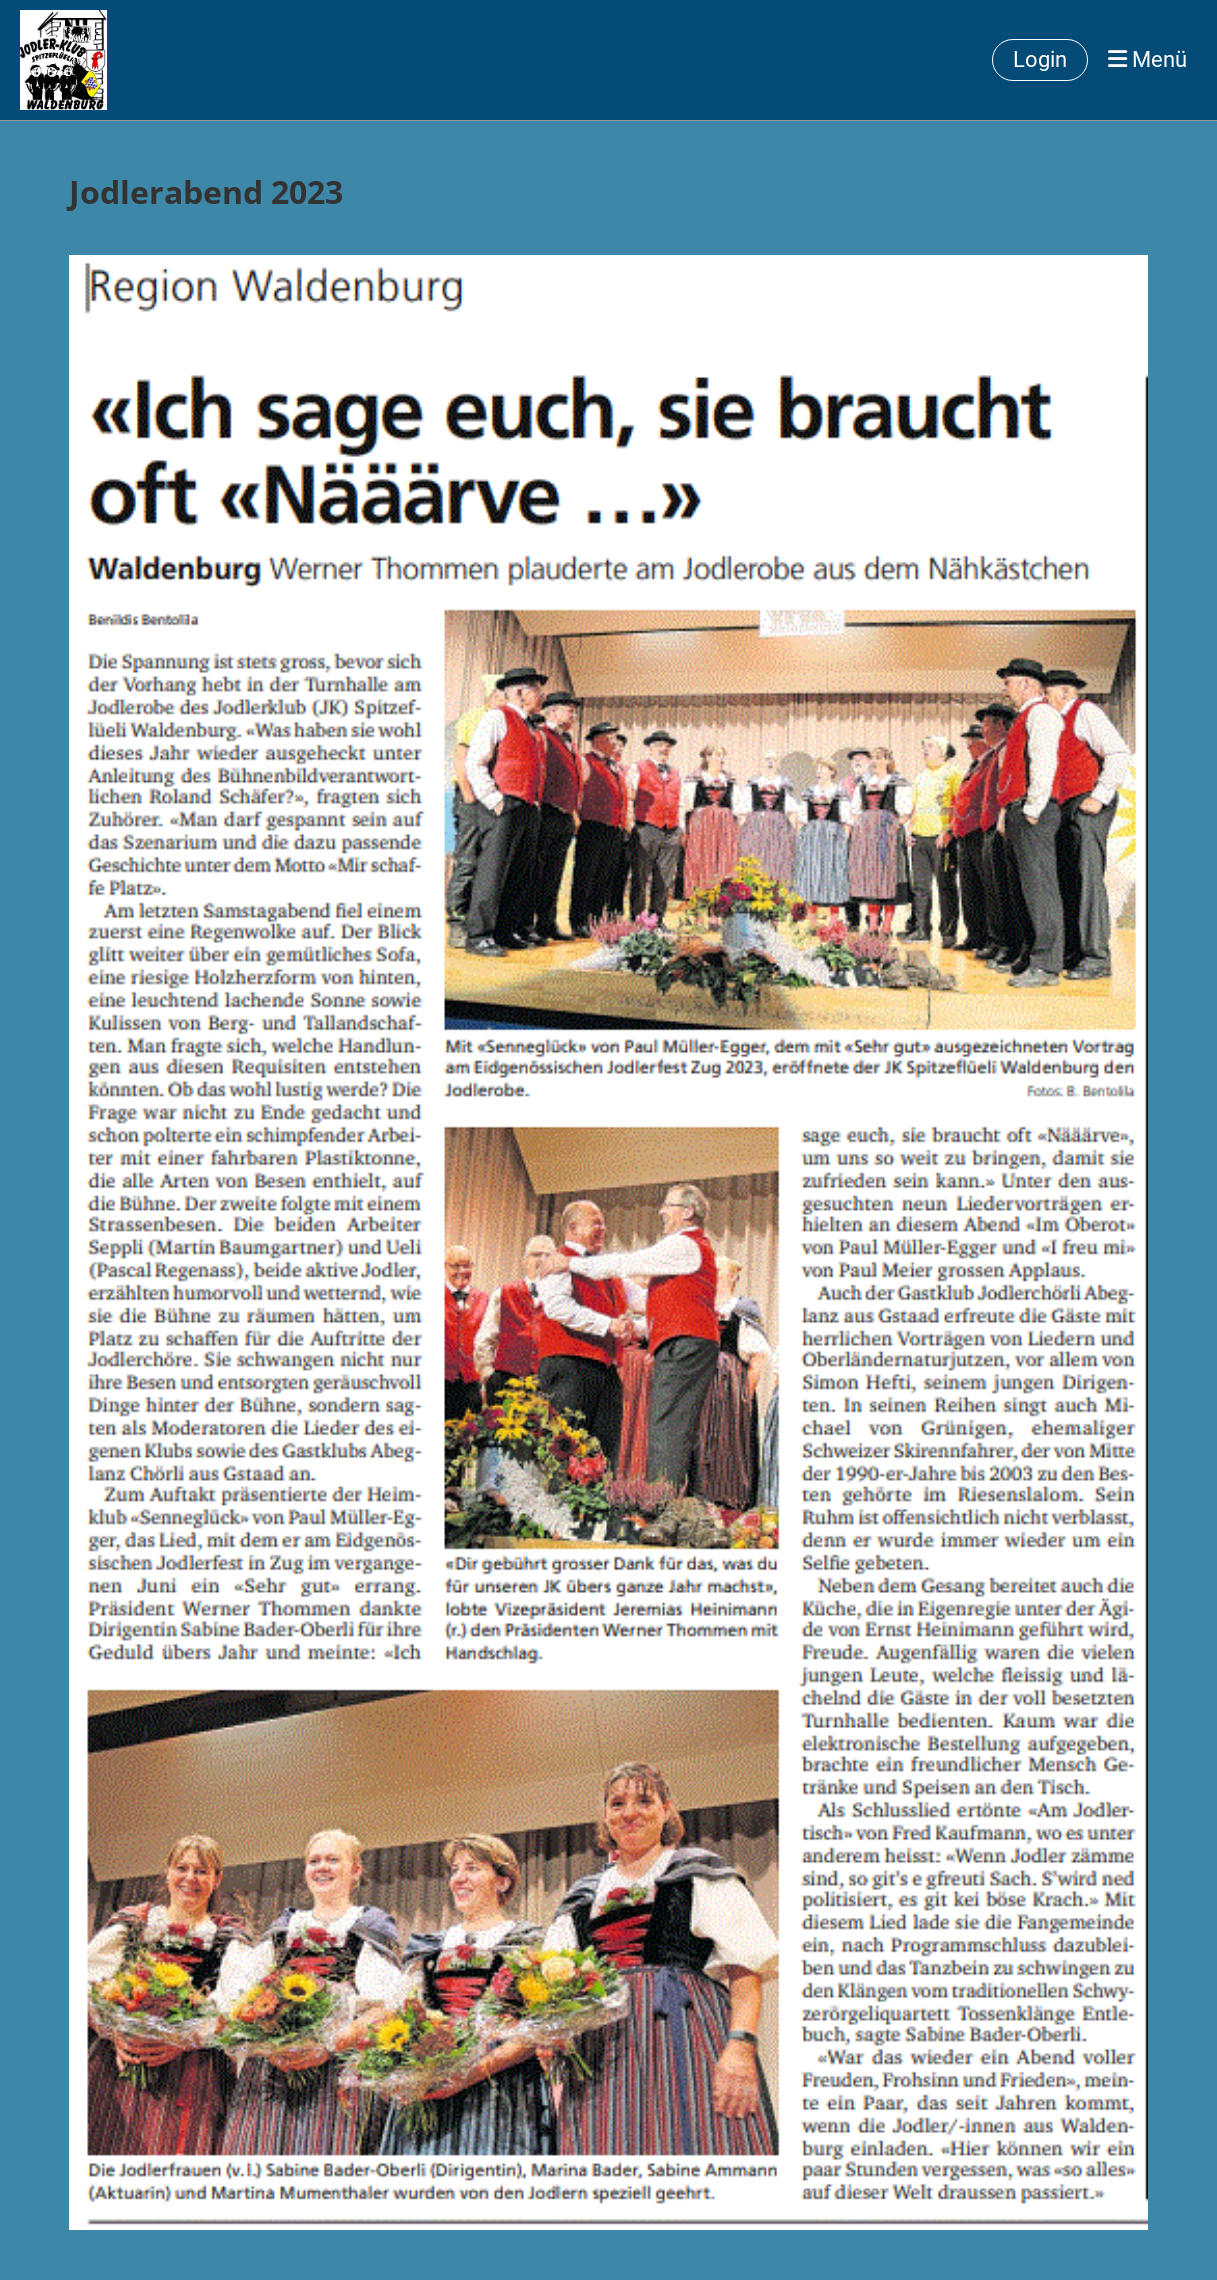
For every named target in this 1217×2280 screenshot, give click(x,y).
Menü (1147, 59)
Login (1040, 59)
